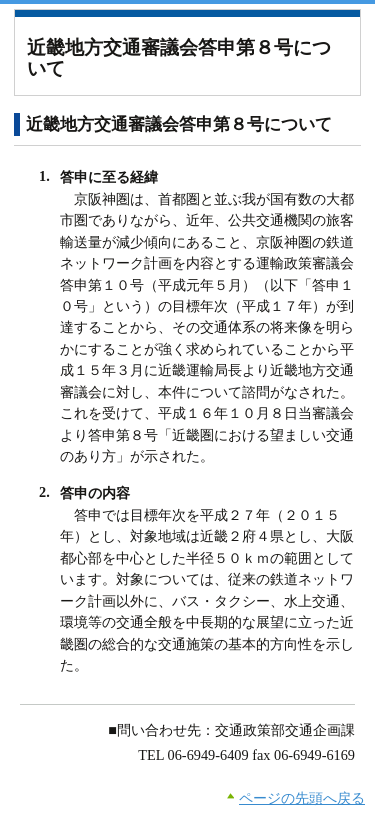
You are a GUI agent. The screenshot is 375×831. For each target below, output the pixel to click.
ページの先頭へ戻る (302, 798)
